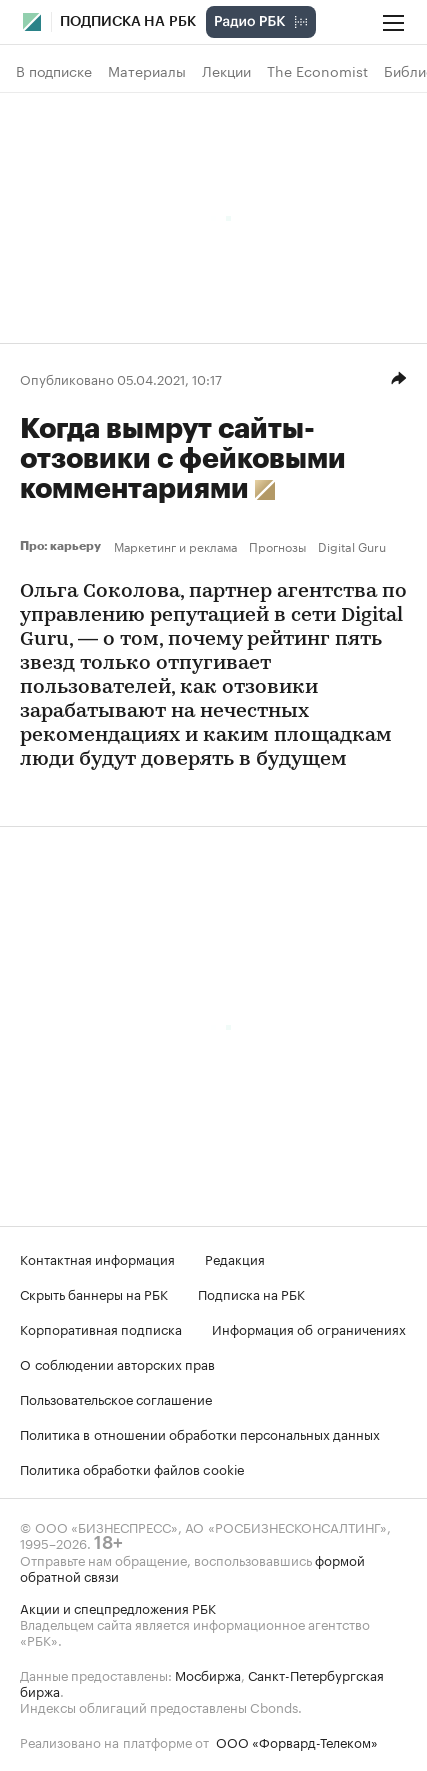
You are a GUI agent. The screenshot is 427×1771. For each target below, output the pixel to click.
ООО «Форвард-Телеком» (297, 1741)
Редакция (235, 1258)
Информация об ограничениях (309, 1328)
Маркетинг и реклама (175, 546)
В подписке (54, 71)
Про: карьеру (63, 546)
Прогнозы (277, 546)
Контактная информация (97, 1258)
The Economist (317, 71)
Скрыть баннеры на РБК (94, 1293)
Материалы (147, 71)
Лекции (226, 71)
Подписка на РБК (251, 1293)
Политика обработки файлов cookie (132, 1468)
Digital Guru (352, 546)
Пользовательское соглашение (116, 1398)
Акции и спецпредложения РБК (118, 1607)
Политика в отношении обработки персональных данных (200, 1433)
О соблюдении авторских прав (117, 1363)
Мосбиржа (208, 1674)
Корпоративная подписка (101, 1328)
